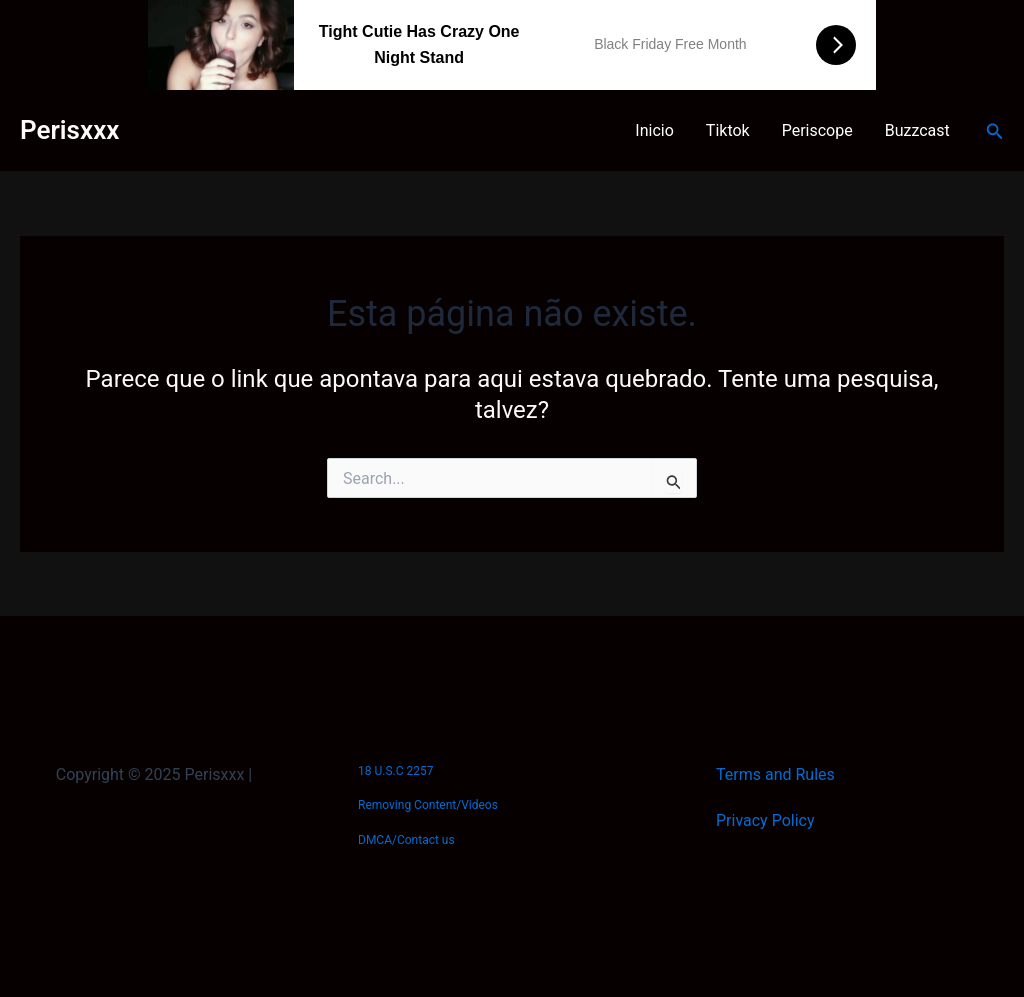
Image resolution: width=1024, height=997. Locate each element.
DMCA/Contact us (406, 840)
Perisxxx (69, 130)
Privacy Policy (765, 820)
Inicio (654, 130)
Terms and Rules (775, 774)
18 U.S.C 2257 (395, 771)
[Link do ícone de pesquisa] (995, 131)
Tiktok (728, 130)
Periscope (817, 130)
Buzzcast (917, 130)
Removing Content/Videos (428, 805)
